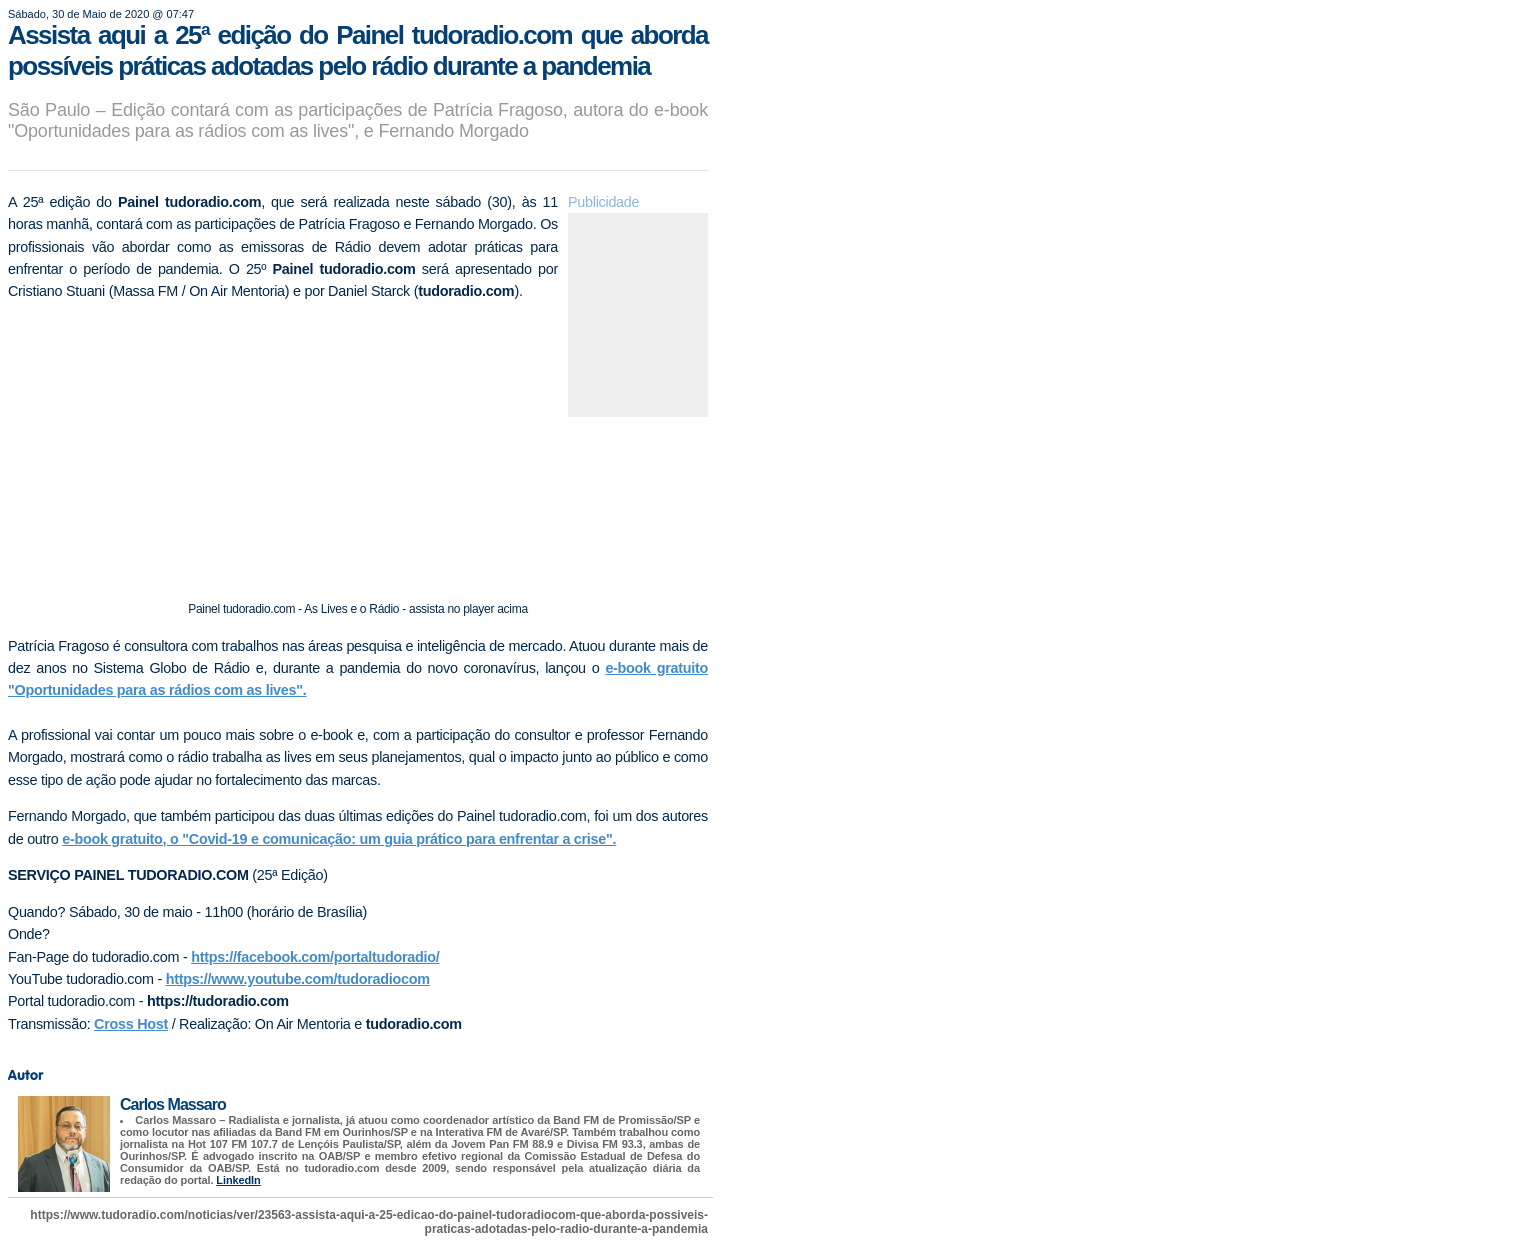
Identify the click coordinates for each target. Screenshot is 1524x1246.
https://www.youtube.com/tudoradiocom (298, 979)
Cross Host (131, 1024)
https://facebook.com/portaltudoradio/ (315, 957)
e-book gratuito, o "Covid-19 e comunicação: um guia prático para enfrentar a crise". (339, 839)
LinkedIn (238, 1180)
